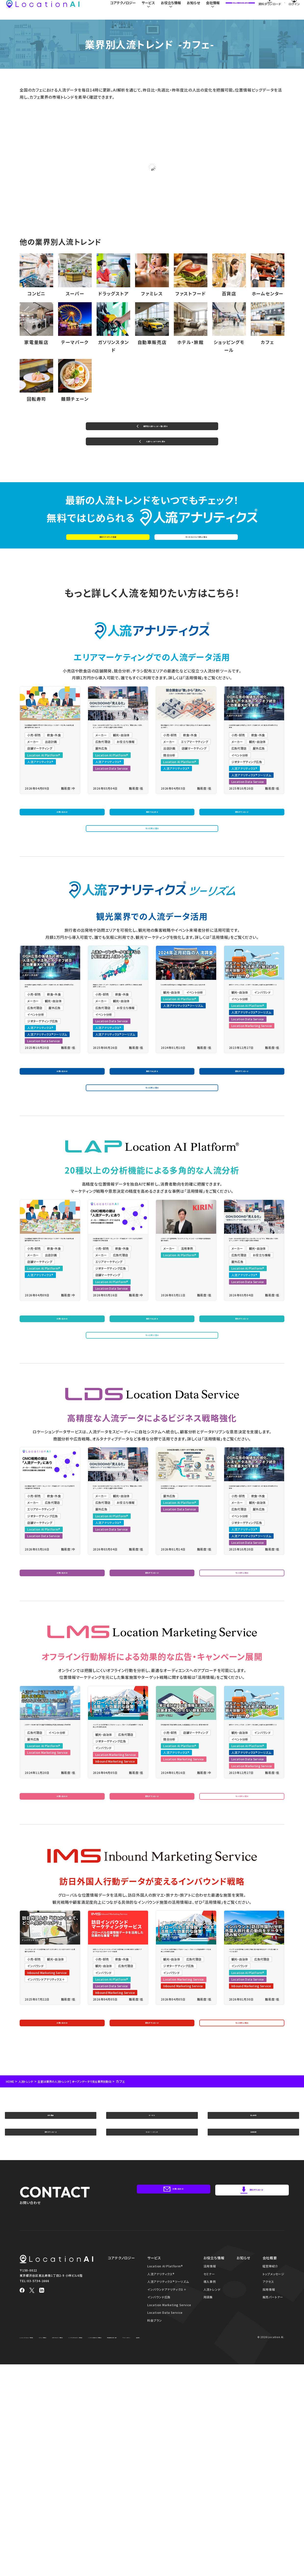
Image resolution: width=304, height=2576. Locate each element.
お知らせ (192, 9)
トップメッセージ (273, 2470)
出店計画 (51, 769)
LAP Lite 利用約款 (78, 2533)
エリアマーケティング (177, 776)
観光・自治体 (122, 762)
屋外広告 (101, 776)
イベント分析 (240, 782)
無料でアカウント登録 (108, 550)
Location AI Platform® (45, 782)
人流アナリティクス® (40, 789)
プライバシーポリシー (32, 2547)
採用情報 (269, 2485)
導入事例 (253, 2292)
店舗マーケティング (40, 776)
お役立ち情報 (126, 769)
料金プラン (154, 2516)
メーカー (33, 769)
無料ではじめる (152, 843)
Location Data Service (113, 796)
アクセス (268, 2477)
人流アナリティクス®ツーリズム (252, 802)
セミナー (209, 2470)
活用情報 (253, 2321)
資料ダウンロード (241, 843)
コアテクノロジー (119, 9)
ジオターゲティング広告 (247, 789)
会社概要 (50, 2292)
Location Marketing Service (253, 1085)
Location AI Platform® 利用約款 (40, 2533)
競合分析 (169, 789)
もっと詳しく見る (152, 868)
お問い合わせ (62, 843)
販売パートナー (273, 2493)
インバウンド (263, 1051)
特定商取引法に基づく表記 (134, 2540)
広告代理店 (103, 769)
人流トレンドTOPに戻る (152, 451)
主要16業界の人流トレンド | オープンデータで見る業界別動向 (93, 2251)
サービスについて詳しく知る (196, 550)
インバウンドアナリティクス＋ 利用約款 (42, 2540)
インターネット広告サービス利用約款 (91, 2540)
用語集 (208, 2493)
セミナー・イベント (152, 2321)
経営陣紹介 (270, 2462)
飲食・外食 (55, 762)
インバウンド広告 (159, 2493)
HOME (11, 2251)
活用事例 (187, 1335)
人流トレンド (30, 2251)
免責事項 (55, 2547)
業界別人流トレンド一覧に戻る (152, 429)
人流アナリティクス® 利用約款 (112, 2533)
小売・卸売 (34, 762)
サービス (152, 2292)
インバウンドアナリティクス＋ (46, 2141)
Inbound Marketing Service (116, 1900)
